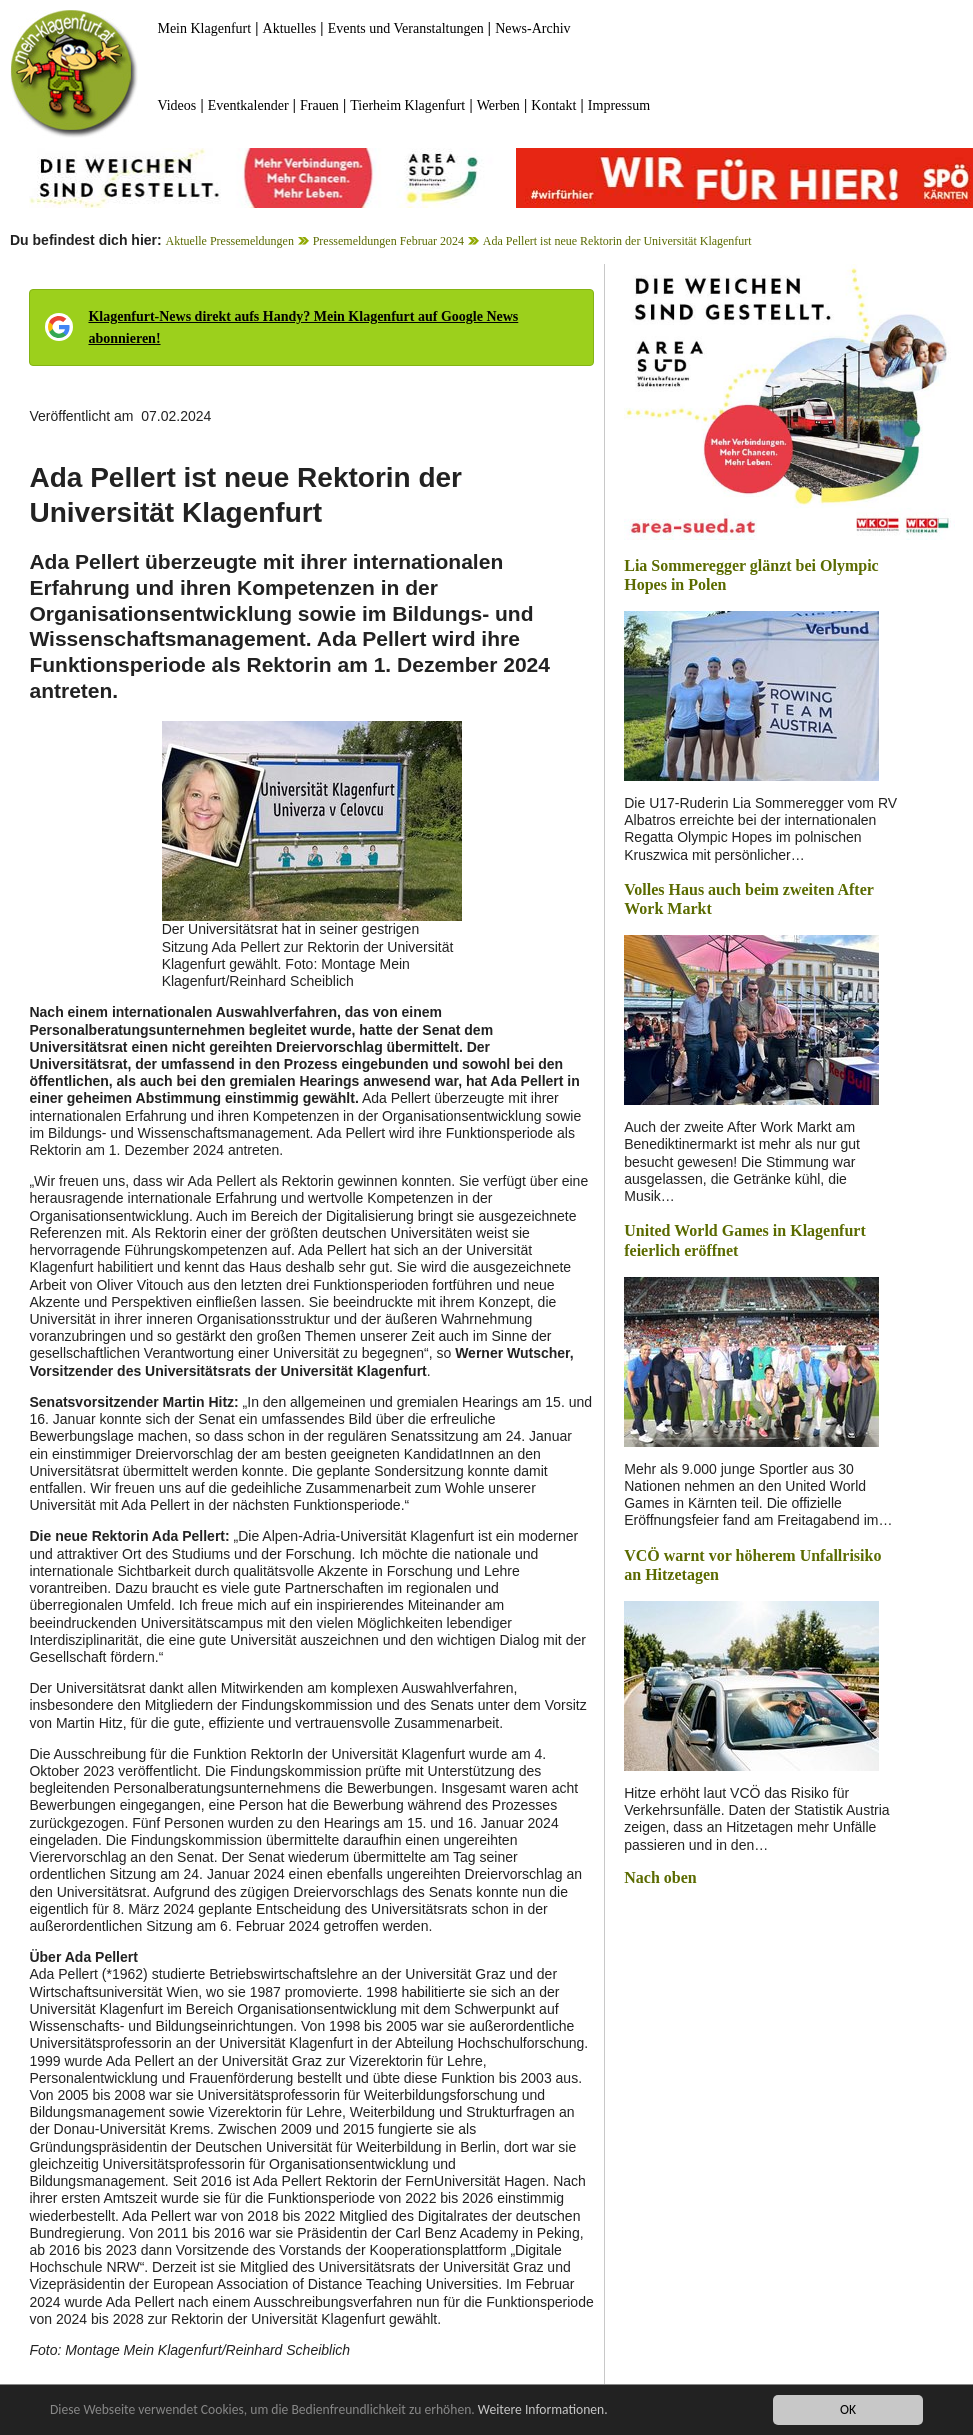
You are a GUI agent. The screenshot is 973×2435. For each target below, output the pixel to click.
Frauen (319, 105)
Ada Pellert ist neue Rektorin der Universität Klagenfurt (617, 241)
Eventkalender (248, 105)
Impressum (619, 105)
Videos (176, 105)
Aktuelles (290, 28)
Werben (498, 105)
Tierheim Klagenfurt (407, 105)
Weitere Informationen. (543, 2409)
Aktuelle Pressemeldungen (230, 241)
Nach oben (660, 1877)
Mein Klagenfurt (204, 28)
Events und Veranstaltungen (406, 28)
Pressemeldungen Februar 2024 (388, 241)
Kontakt (553, 105)
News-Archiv (532, 28)
